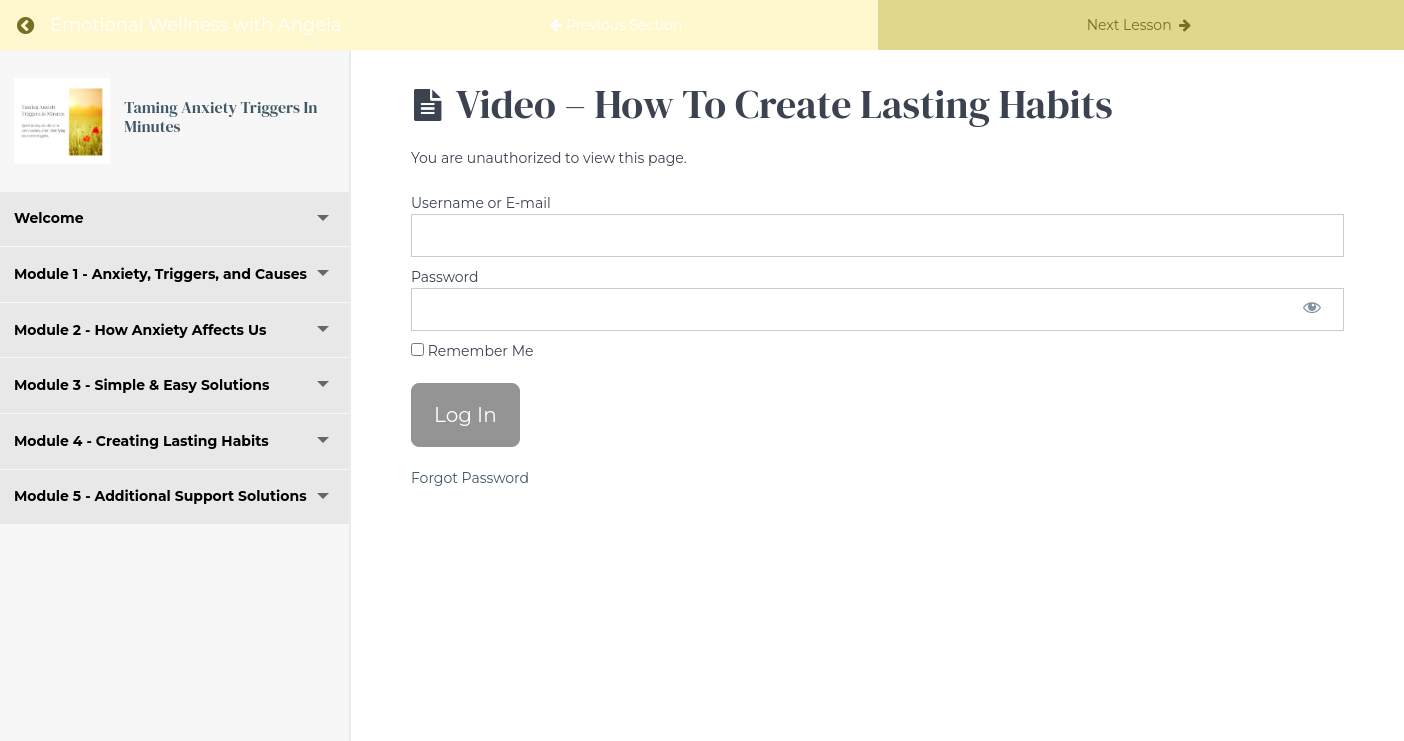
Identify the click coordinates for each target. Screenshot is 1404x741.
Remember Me (472, 351)
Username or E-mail (481, 203)
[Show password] (1312, 309)
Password (444, 277)
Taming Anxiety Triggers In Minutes (220, 116)
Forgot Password (470, 478)
